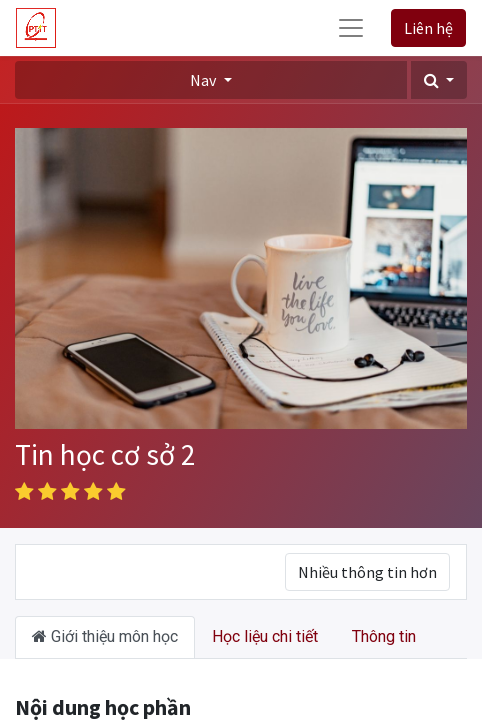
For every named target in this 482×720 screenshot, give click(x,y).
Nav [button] (204, 80)
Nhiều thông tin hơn (367, 572)
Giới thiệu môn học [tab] (105, 636)
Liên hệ (428, 28)
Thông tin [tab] (384, 636)
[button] (439, 80)
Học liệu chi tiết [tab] (265, 636)
